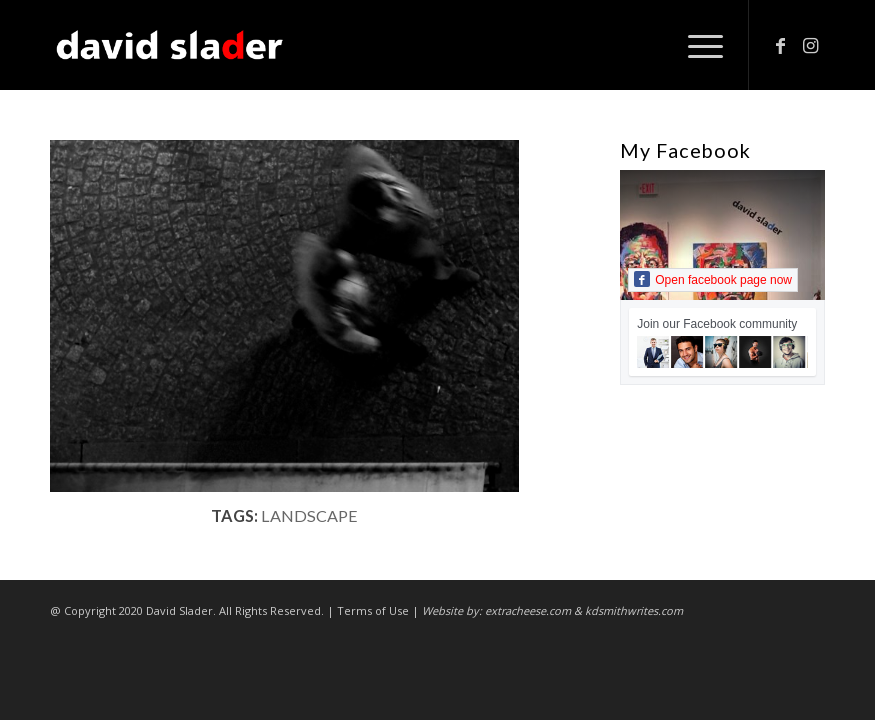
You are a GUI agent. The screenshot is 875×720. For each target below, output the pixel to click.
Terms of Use (373, 610)
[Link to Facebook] (780, 45)
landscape (309, 515)
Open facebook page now (713, 279)
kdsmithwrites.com (634, 610)
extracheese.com (528, 610)
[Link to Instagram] (810, 45)
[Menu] (695, 45)
